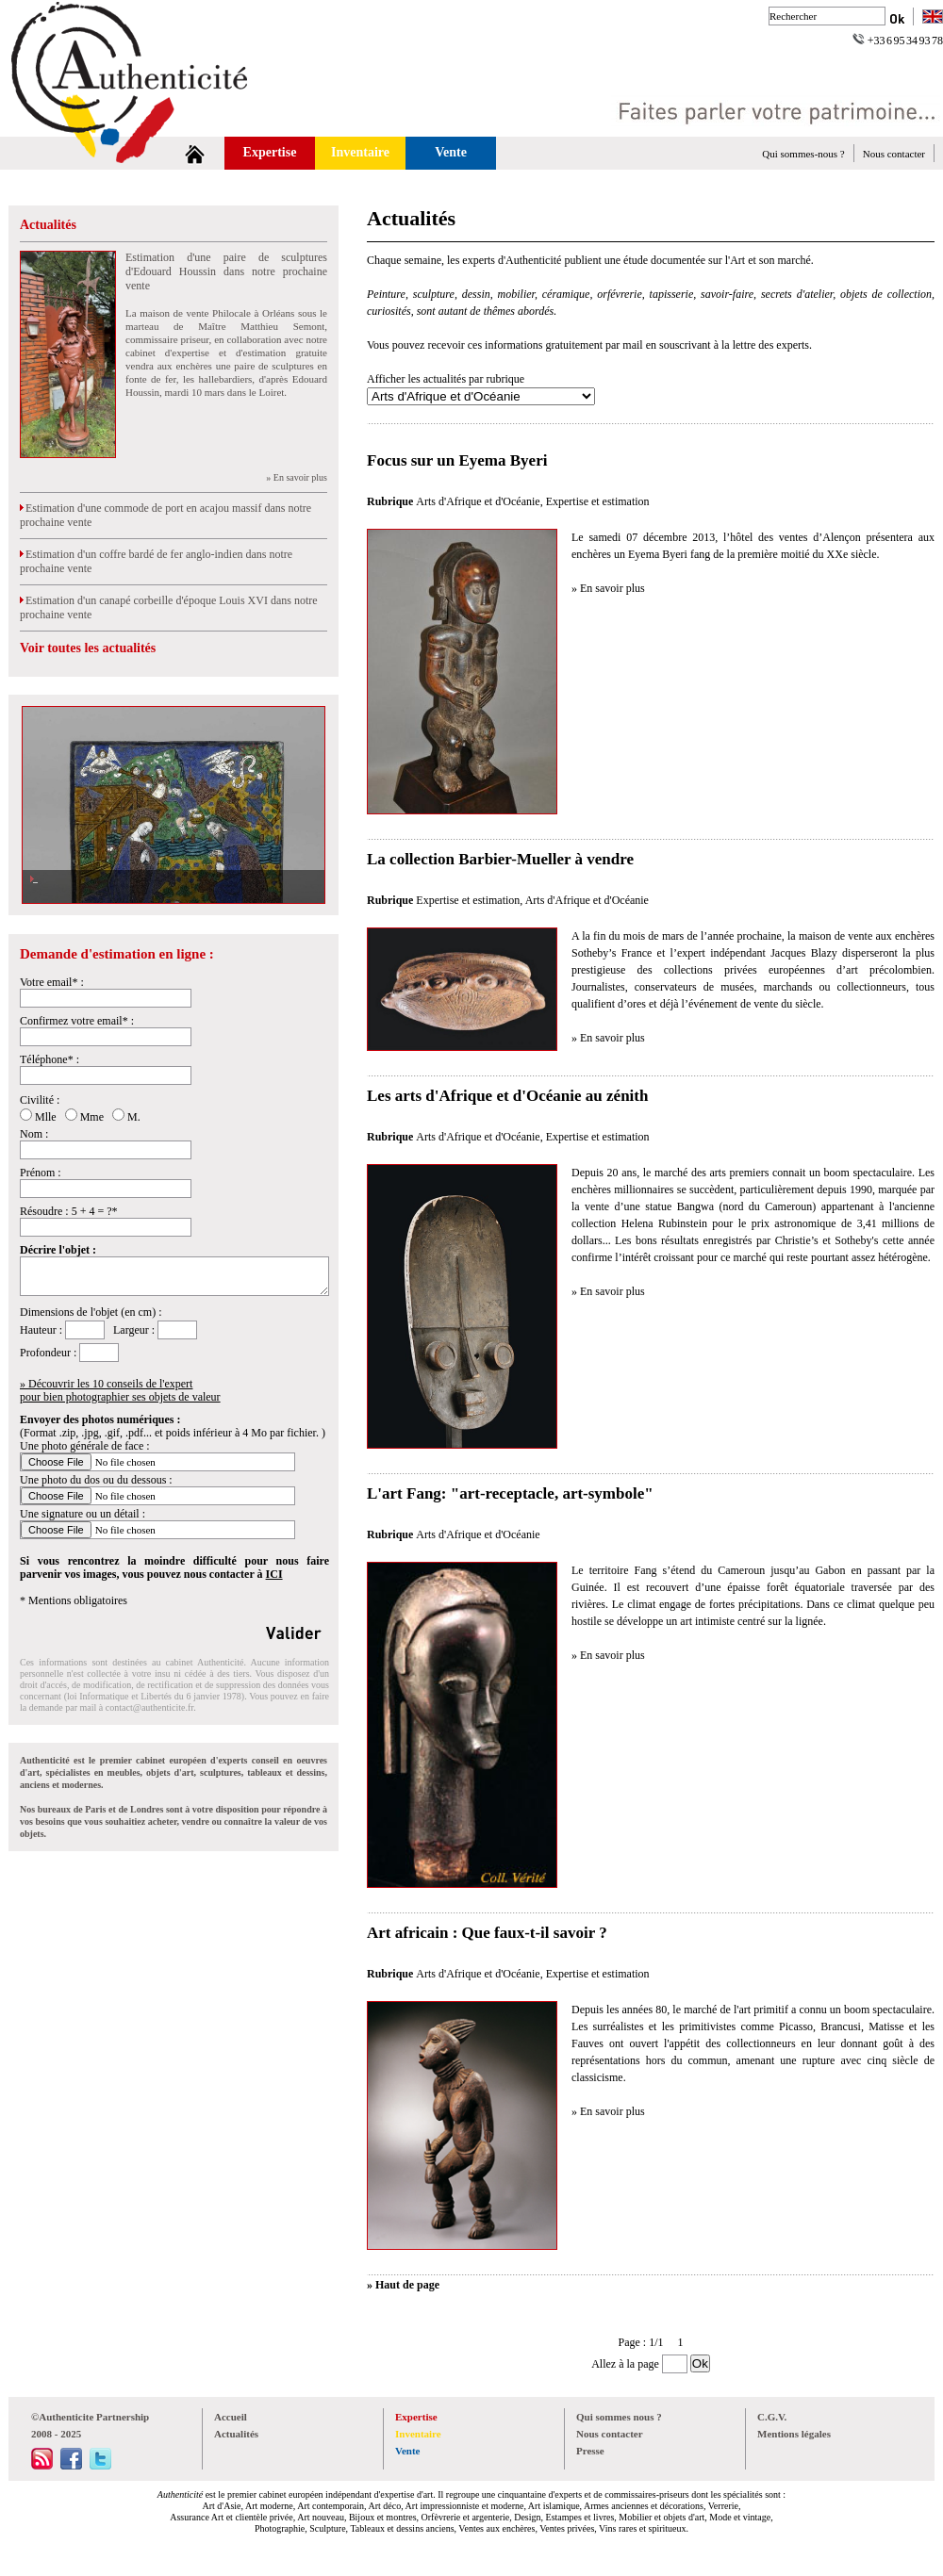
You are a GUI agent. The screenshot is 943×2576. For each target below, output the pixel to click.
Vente (451, 152)
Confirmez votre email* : (77, 1020)
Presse (590, 2450)
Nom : (34, 1133)
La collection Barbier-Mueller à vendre (500, 859)
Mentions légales (794, 2433)
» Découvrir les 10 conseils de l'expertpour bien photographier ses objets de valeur (120, 1390)
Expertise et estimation (598, 501)
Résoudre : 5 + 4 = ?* (69, 1211)
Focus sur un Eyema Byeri (457, 460)
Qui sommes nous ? (619, 2416)
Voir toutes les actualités (88, 648)
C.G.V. (771, 2416)
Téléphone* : (49, 1059)
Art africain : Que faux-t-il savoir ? (487, 1933)
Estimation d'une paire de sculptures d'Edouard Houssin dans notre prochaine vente (226, 271)
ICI (274, 1574)
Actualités (48, 225)
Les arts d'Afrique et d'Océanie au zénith (507, 1096)
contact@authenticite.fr (149, 1707)
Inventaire (360, 152)
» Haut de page (403, 2284)
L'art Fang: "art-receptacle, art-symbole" (510, 1493)
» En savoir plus (296, 477)
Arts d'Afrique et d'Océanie (477, 501)
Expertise (270, 152)
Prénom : (40, 1172)
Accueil (230, 2416)
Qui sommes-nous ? (803, 153)
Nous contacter (894, 153)
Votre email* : (52, 982)
